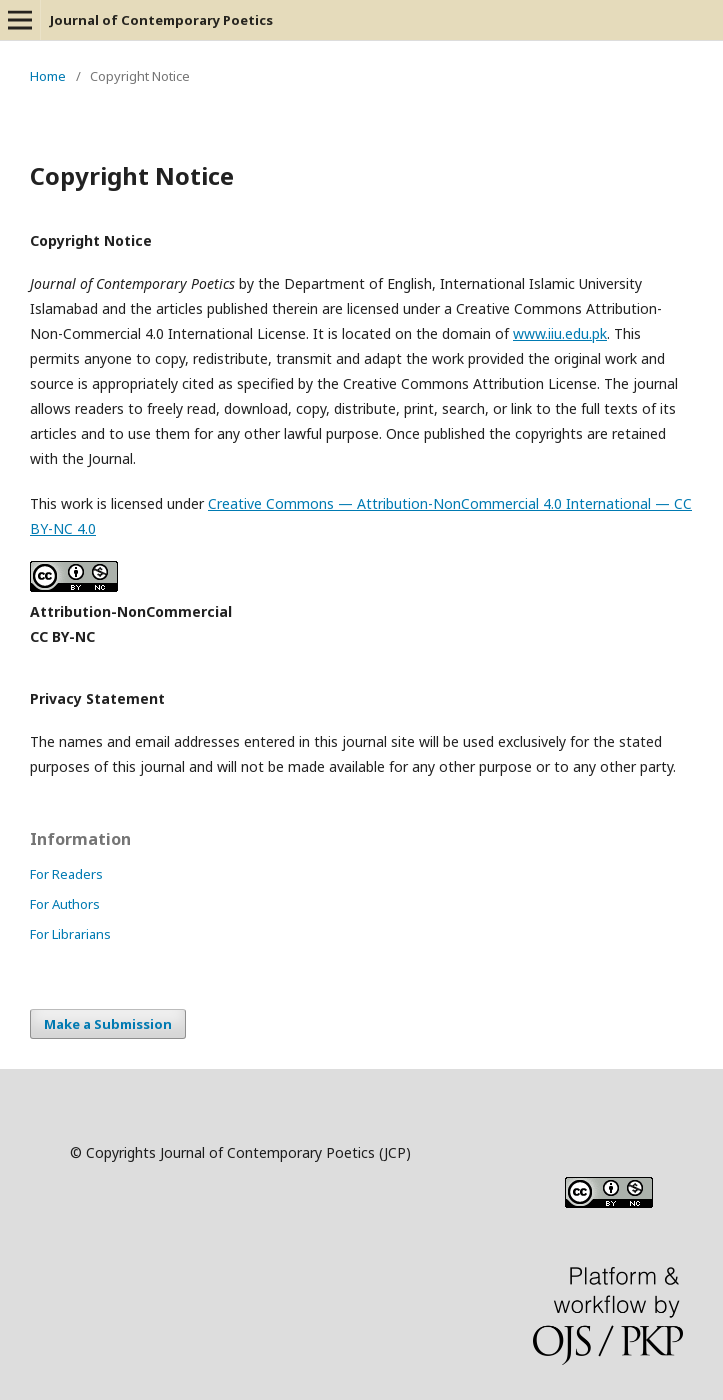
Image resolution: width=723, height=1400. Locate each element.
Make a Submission (108, 1024)
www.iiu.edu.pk (560, 333)
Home (48, 76)
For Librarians (70, 934)
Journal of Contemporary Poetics (161, 20)
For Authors (65, 904)
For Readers (66, 874)
